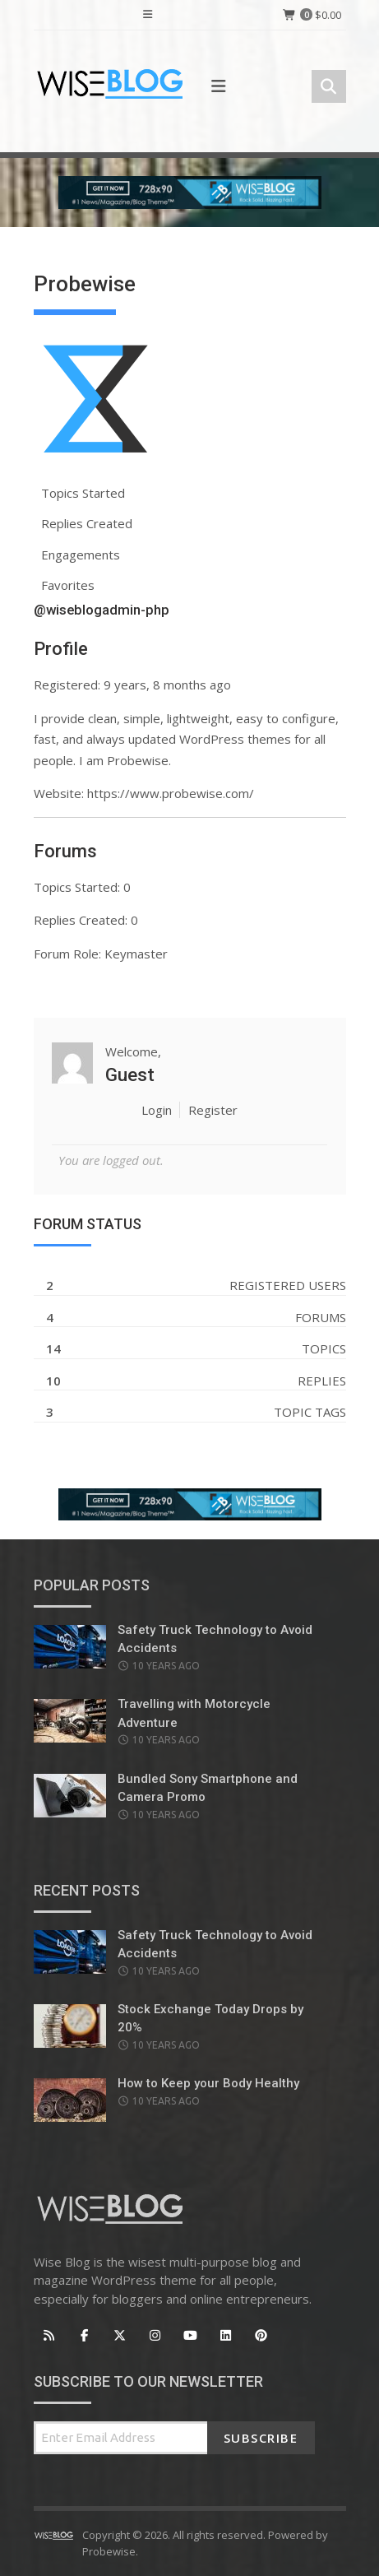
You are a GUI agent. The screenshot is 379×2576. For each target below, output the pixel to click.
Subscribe (261, 2438)
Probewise (109, 2551)
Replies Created (86, 523)
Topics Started (83, 493)
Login (156, 1110)
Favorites (68, 585)
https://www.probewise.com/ (170, 793)
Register (213, 1110)
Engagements (80, 554)
